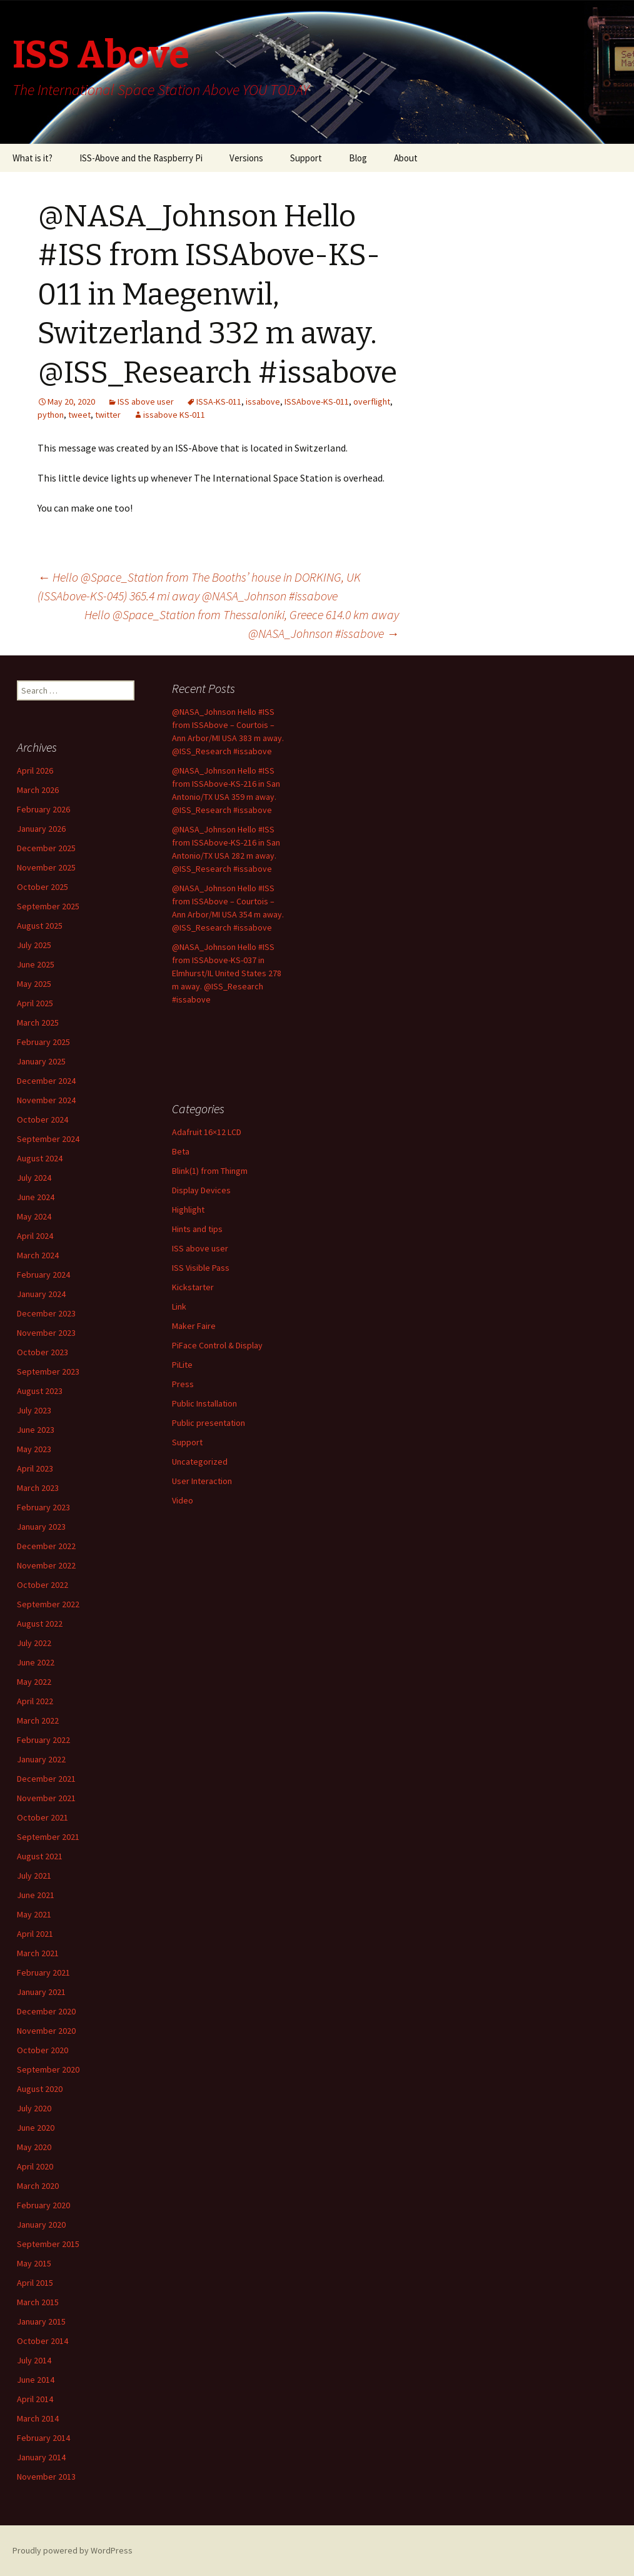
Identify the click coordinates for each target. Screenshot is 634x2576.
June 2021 (35, 1895)
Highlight (188, 1209)
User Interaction (202, 1481)
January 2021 (41, 1992)
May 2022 (34, 1681)
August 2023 (40, 1391)
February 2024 (43, 1274)
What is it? (33, 158)
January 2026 (41, 828)
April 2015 (35, 2282)
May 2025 (34, 983)
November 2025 (46, 867)
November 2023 (46, 1332)
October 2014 (42, 2340)
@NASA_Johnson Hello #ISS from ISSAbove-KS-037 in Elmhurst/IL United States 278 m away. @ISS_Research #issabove (226, 973)
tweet (79, 414)
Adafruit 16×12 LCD (206, 1132)
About (406, 158)
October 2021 (42, 1817)
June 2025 (35, 964)
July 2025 (34, 945)
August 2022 (40, 1623)
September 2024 (48, 1138)
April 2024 (35, 1235)
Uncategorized (200, 1461)
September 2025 (48, 906)
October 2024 (42, 1119)
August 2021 (40, 1856)
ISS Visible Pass (200, 1267)
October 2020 (42, 2050)
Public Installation (204, 1403)
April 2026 (35, 770)
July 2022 (34, 1643)
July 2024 (34, 1177)
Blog (358, 158)
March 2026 (38, 790)
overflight (371, 401)
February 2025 (43, 1042)
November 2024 (46, 1100)
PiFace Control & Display (217, 1345)
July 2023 (34, 1410)
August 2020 (40, 2088)
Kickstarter (193, 1287)
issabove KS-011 (174, 414)
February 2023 (43, 1507)
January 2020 (41, 2224)
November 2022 (46, 1565)
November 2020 (46, 2030)
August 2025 (40, 925)
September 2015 (48, 2244)
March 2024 (38, 1255)
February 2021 (43, 1972)
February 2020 (43, 2205)
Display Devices (201, 1190)
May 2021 (34, 1914)
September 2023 (48, 1371)
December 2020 (46, 2011)
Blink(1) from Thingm (210, 1170)
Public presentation (208, 1422)
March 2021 (38, 1953)
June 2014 (35, 2379)
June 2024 (35, 1197)
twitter (108, 414)
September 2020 (48, 2069)
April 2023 (35, 1468)
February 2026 (43, 809)
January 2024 (41, 1294)
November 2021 (46, 1798)
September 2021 (48, 1836)
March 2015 (38, 2302)
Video (182, 1500)
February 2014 (43, 2437)
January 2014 (41, 2457)
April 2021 (35, 1933)
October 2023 (42, 1352)
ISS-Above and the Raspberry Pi (141, 158)
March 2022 (38, 1720)
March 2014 (38, 2418)
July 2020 (34, 2108)
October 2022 (42, 1584)
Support (306, 158)
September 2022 (48, 1604)
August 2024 (40, 1158)
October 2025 (42, 886)
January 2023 (41, 1526)
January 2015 (41, 2321)
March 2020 (38, 2185)
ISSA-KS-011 (218, 401)
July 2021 (34, 1875)
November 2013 (46, 2476)
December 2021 (46, 1778)
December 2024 (46, 1080)
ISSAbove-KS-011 (316, 401)
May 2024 (34, 1216)
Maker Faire (194, 1325)
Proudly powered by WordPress (73, 2550)
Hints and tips (197, 1229)
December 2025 (46, 848)
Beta (180, 1151)
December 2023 (46, 1313)
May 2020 (34, 2147)
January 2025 (41, 1061)
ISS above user (146, 401)
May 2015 (34, 2263)
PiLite (182, 1364)
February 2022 (43, 1739)
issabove (263, 401)
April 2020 (35, 2166)
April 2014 (35, 2399)
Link (179, 1306)
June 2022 (35, 1662)
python (51, 414)
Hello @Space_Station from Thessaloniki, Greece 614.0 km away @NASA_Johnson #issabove (241, 624)
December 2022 (46, 1546)
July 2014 (34, 2360)
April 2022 (35, 1701)
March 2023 (38, 1487)
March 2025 (38, 1022)
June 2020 (35, 2127)
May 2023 (34, 1449)
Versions (246, 158)
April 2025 (35, 1003)
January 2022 (41, 1759)
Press (183, 1384)
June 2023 (35, 1429)
